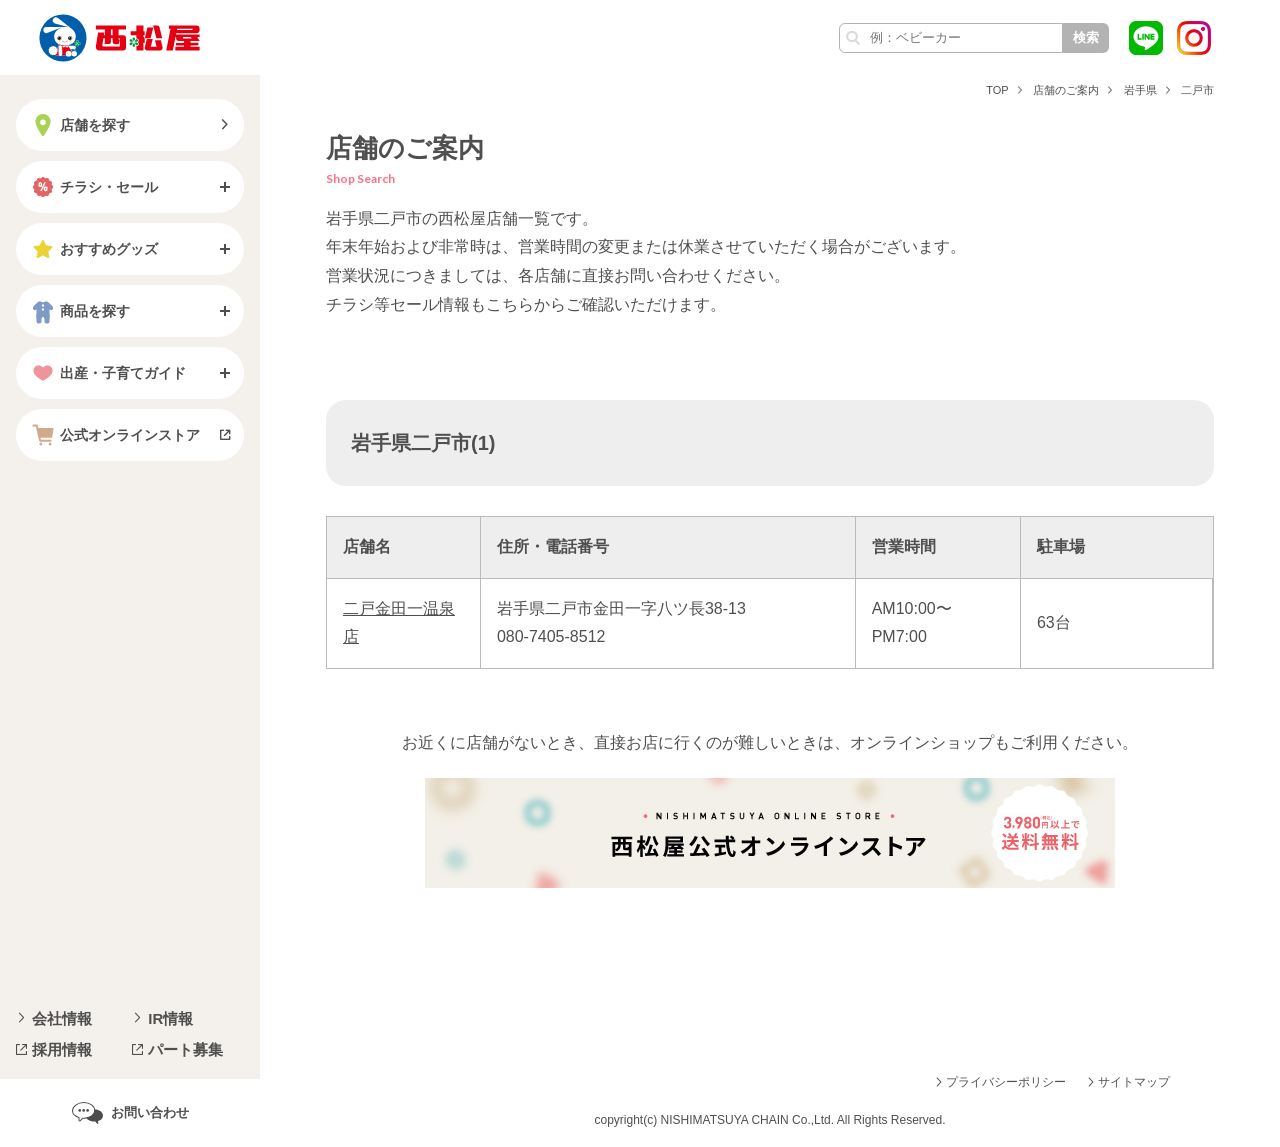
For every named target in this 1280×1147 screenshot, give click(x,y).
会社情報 (62, 1018)
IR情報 (170, 1018)
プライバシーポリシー (1006, 1082)
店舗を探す (79, 125)
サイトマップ (1134, 1082)
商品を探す (79, 311)
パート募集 (185, 1049)
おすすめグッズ (93, 249)
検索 (1086, 37)
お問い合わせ (150, 1112)
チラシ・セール (93, 187)
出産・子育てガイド (107, 373)
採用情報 (62, 1049)
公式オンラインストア (114, 435)
